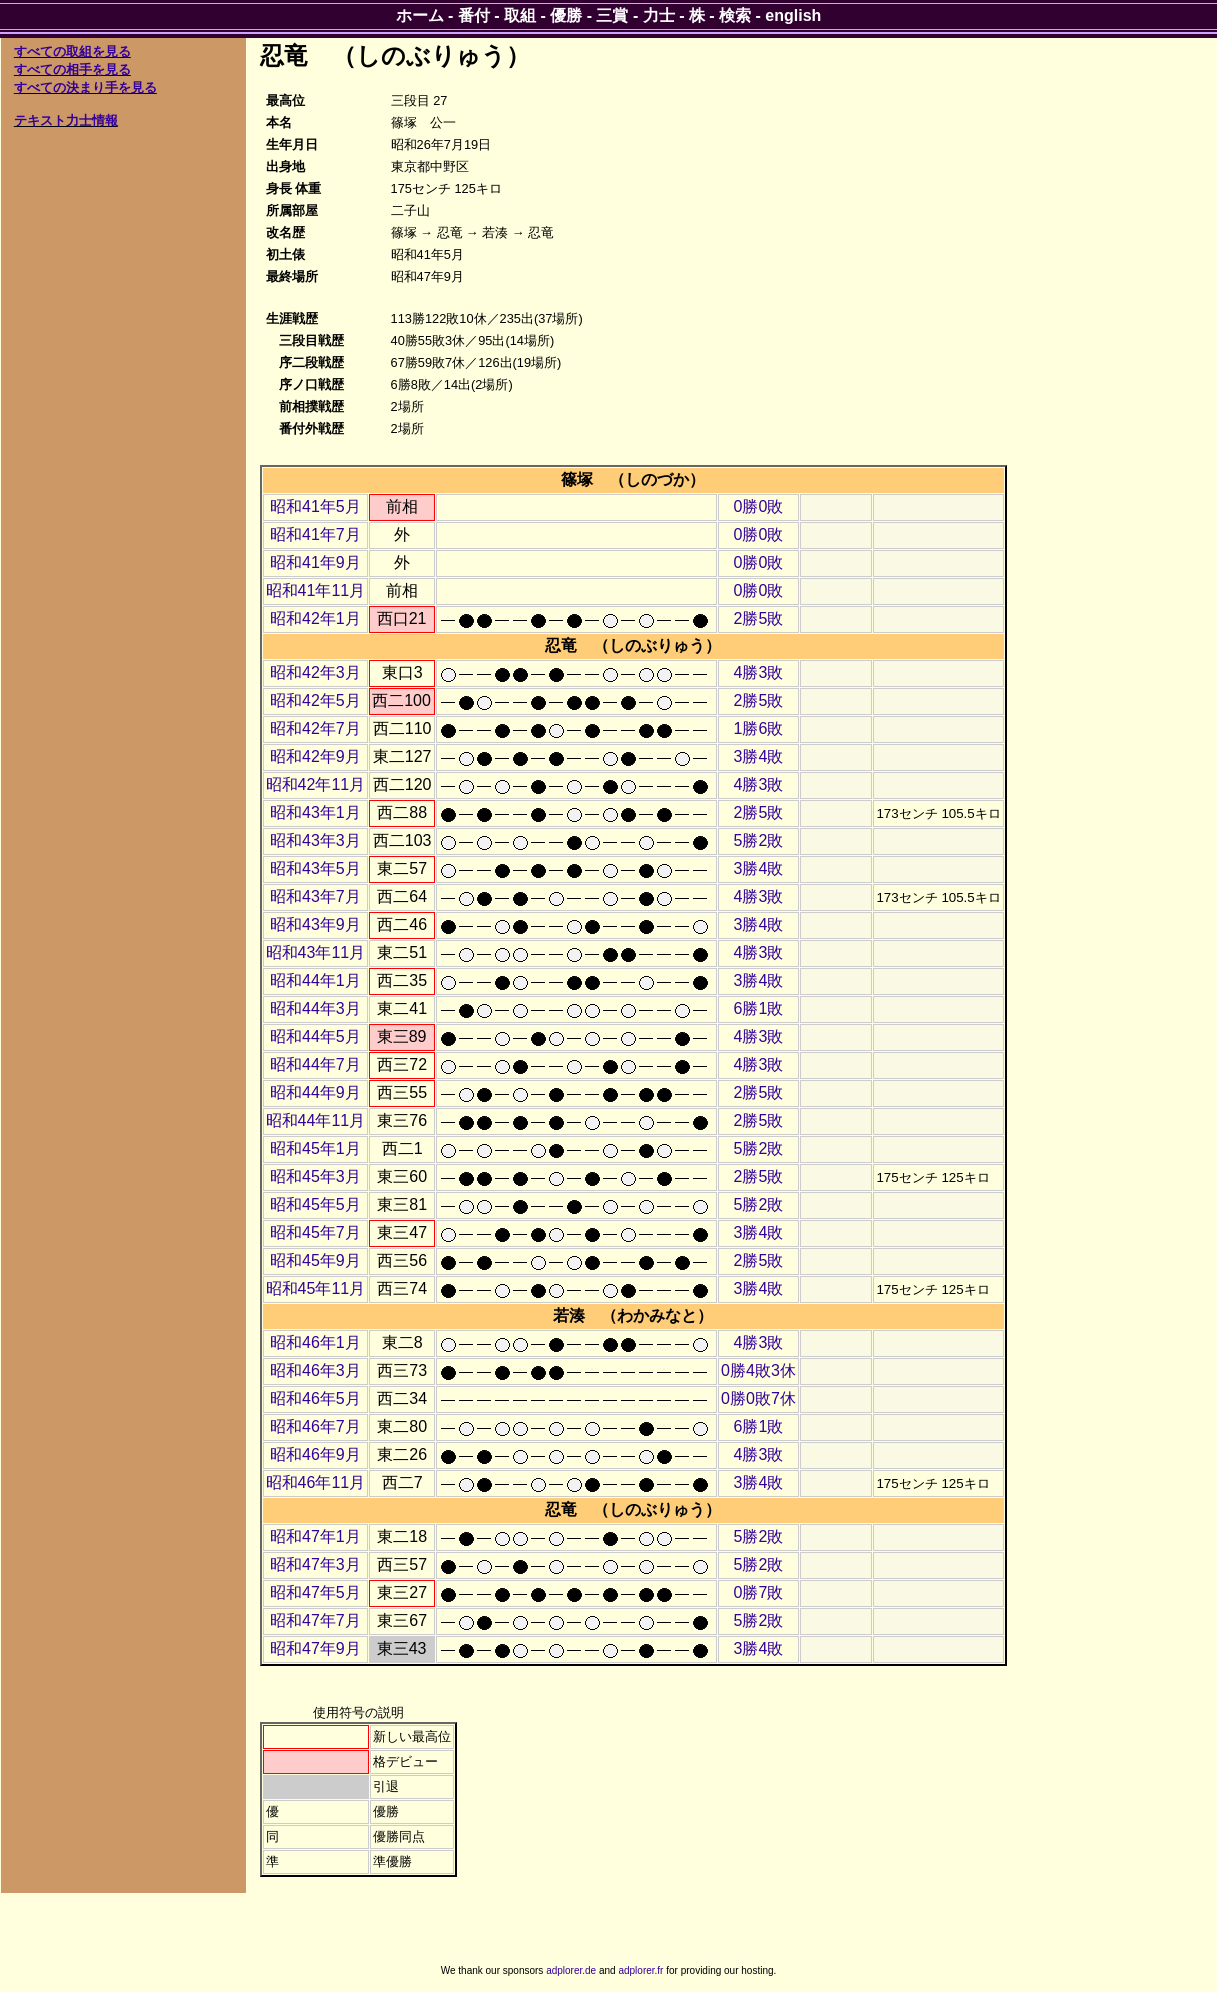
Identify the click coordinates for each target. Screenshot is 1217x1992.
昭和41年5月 (315, 506)
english (793, 15)
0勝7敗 (759, 1592)
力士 (659, 15)
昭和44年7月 (315, 1064)
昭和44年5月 (315, 1036)
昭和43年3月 (315, 840)
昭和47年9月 (315, 1648)
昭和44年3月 (315, 1008)
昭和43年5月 (315, 868)
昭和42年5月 (315, 700)
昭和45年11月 (316, 1288)
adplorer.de (571, 1970)
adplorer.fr (640, 1970)
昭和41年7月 (315, 534)
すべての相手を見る (72, 69)
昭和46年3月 (315, 1370)
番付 (474, 15)
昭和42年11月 (316, 784)
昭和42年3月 (315, 672)
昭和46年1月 (315, 1342)
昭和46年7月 (315, 1426)
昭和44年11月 (316, 1120)
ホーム (420, 15)
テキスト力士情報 (66, 120)
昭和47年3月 (315, 1564)
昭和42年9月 (315, 756)
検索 (735, 15)
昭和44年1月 (315, 980)
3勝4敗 (759, 756)
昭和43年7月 (315, 896)
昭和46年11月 (316, 1482)
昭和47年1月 (315, 1536)
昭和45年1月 (315, 1148)
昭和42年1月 (315, 618)
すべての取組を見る (72, 51)
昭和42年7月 (315, 728)
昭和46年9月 (315, 1454)
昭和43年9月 (315, 924)
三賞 (612, 15)
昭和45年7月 (315, 1232)
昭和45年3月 (315, 1176)
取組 (520, 15)
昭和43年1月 (315, 812)
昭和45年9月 (315, 1260)
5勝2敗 (759, 840)
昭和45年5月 (315, 1204)
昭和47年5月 (315, 1592)
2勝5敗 (759, 618)
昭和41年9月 (315, 562)
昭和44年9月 (315, 1092)
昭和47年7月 (315, 1620)
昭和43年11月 (316, 952)
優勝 (566, 15)
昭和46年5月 (315, 1398)
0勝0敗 (759, 506)
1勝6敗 (759, 728)
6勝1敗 (759, 1008)
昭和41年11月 (316, 590)
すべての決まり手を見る (85, 87)
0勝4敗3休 (758, 1370)
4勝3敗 (759, 672)
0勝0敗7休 (758, 1398)
